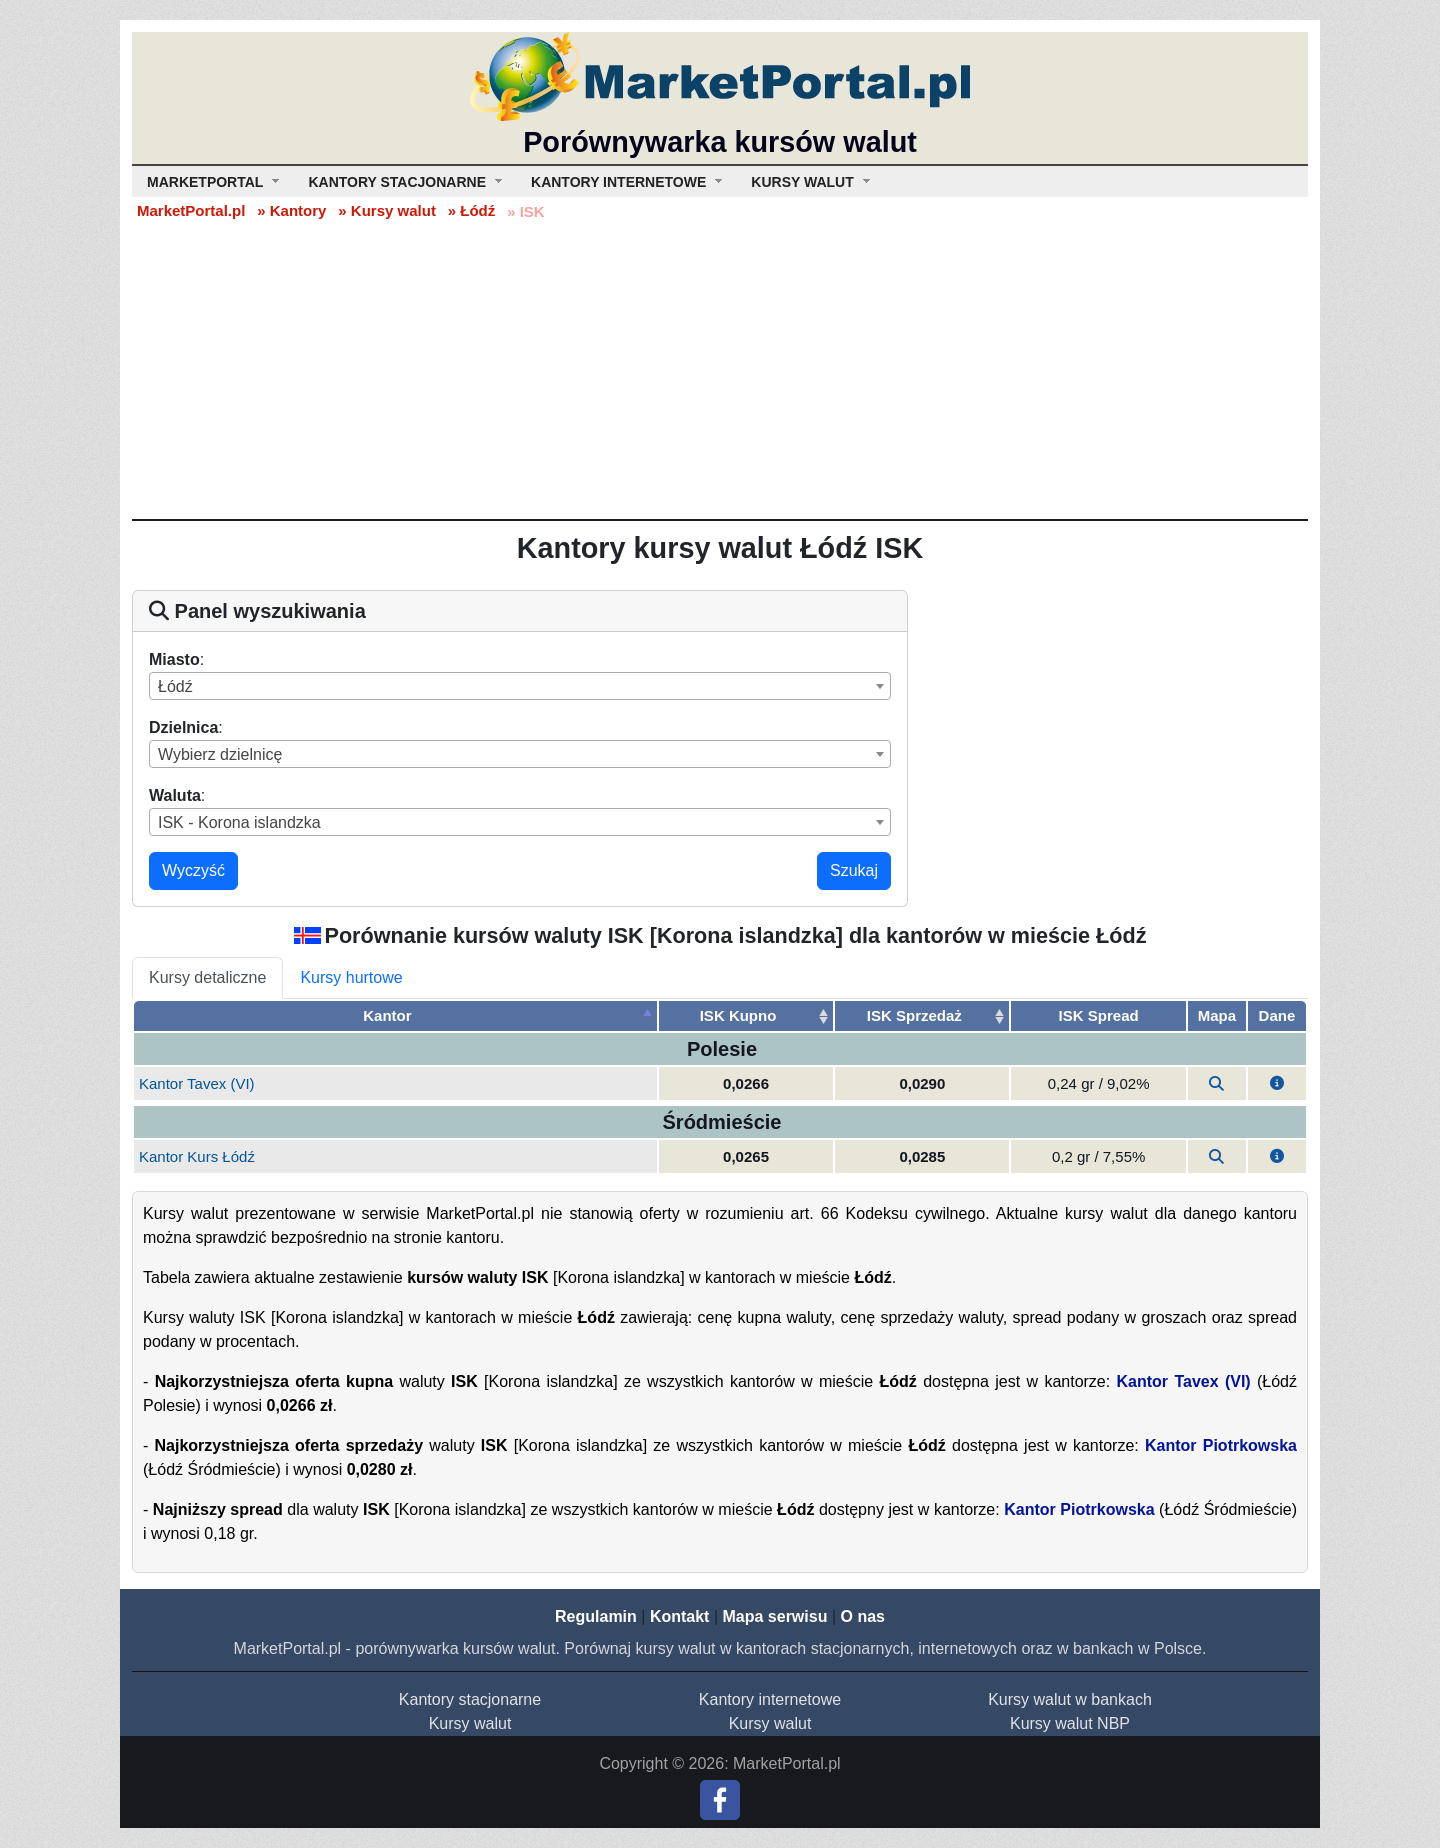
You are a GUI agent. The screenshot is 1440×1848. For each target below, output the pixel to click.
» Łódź (472, 210)
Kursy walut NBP (1070, 1723)
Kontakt (680, 1616)
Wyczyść (193, 870)
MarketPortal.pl (191, 210)
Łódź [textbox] (175, 686)
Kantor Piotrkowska (1221, 1445)
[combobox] (520, 686)
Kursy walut (470, 1723)
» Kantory (291, 210)
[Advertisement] (720, 369)
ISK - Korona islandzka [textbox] (239, 822)
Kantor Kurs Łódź (197, 1156)
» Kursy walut (387, 210)
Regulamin (596, 1616)
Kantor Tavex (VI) (197, 1083)
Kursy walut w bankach (1070, 1699)
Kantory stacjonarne (470, 1699)
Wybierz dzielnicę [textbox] (220, 754)
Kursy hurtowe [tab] (351, 977)
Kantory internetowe (770, 1699)
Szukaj (854, 870)
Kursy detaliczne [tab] (207, 977)
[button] (1277, 1083)
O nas (862, 1616)
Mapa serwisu (775, 1616)
